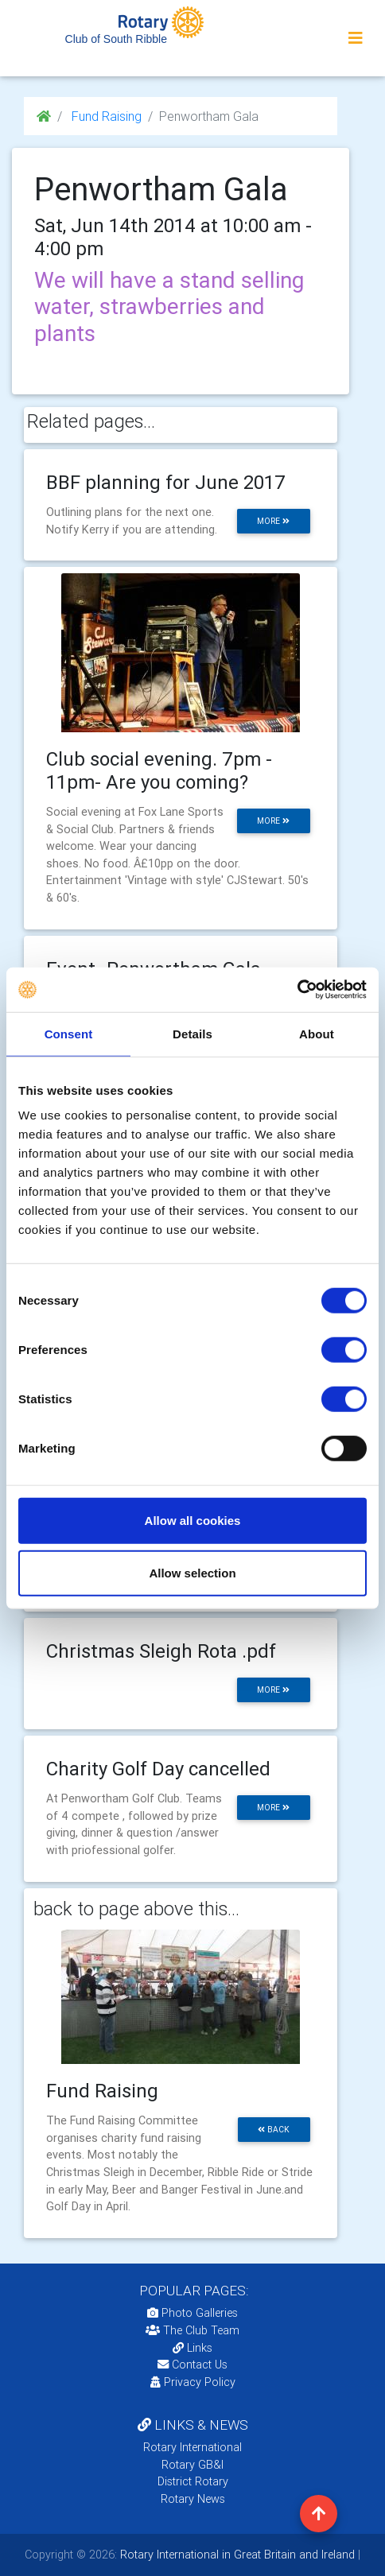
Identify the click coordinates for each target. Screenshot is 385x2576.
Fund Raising (105, 116)
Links (192, 2348)
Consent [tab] (69, 1033)
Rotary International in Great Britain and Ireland (236, 2554)
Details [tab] (192, 1033)
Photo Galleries (192, 2313)
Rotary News (193, 2499)
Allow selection (192, 1572)
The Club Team (192, 2330)
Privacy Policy (192, 2382)
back (274, 2129)
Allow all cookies (193, 1520)
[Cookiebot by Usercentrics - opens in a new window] (297, 990)
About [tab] (316, 1033)
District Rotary (193, 2481)
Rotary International (192, 2447)
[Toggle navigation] (355, 38)
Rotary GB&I (192, 2465)
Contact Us (193, 2364)
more (273, 521)
